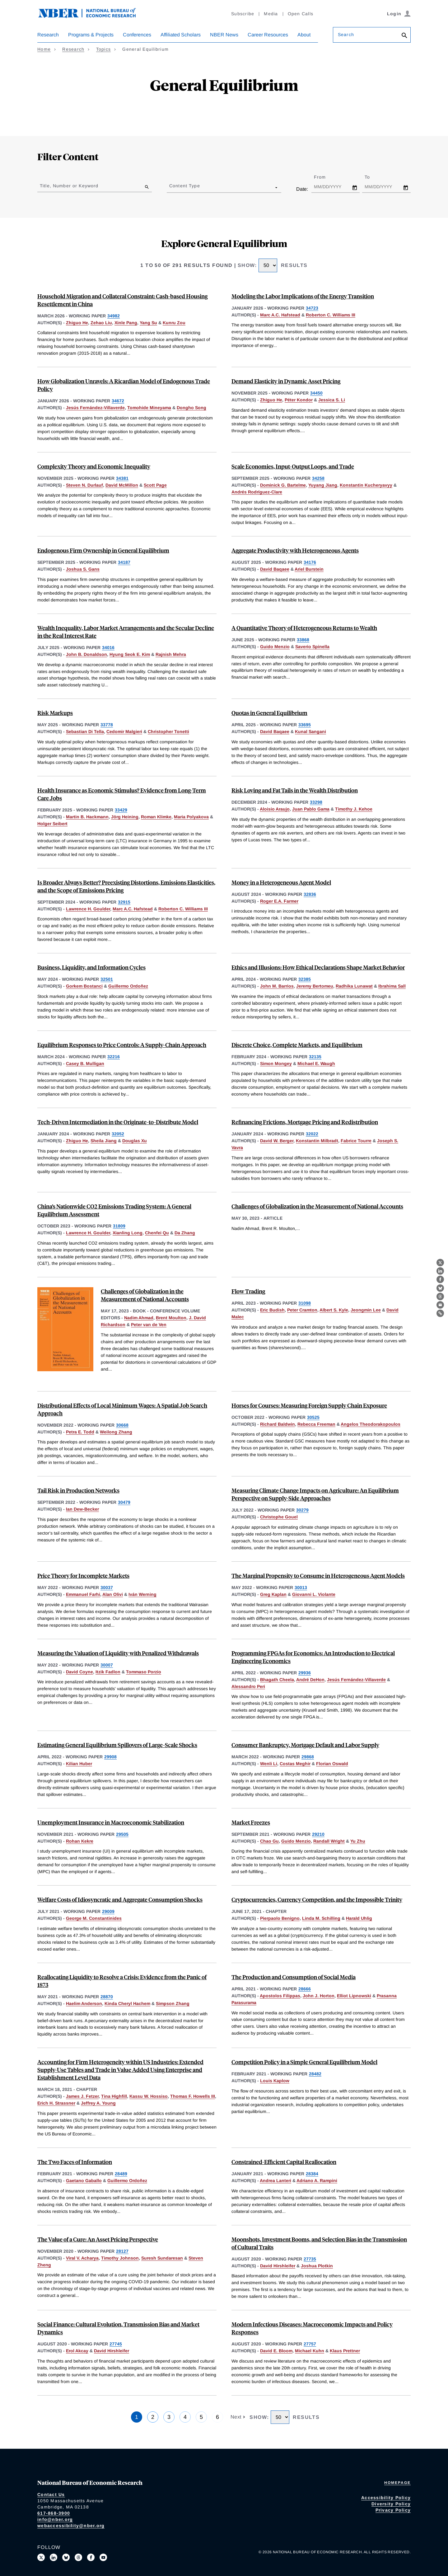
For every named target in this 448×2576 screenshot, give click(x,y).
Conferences (137, 34)
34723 (312, 308)
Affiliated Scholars (181, 34)
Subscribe (242, 13)
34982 (113, 315)
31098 (304, 1303)
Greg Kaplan (273, 1594)
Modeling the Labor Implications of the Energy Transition (302, 296)
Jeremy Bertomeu (314, 986)
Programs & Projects (91, 34)
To (373, 177)
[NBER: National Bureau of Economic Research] (92, 16)
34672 (118, 400)
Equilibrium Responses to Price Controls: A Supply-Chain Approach (121, 1045)
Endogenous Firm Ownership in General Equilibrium (103, 550)
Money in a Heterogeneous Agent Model (281, 882)
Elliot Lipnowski (354, 1995)
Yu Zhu (357, 1841)
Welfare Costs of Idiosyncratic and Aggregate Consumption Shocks (120, 1899)
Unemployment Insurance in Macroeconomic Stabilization (110, 1822)
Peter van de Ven (148, 1324)
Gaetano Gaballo (84, 2180)
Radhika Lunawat (354, 986)
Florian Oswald (332, 1763)
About (303, 34)
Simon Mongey (276, 1063)
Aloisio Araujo (275, 808)
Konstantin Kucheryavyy (366, 485)
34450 (316, 392)
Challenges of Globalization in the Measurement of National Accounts (317, 1206)
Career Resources (268, 34)
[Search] (404, 36)
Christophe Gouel (279, 1516)
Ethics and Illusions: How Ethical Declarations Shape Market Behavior (318, 967)
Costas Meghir (295, 1763)
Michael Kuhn (309, 2350)
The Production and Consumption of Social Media (293, 1977)
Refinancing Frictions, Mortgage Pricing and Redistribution (304, 1122)
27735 (310, 2258)
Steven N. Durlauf (84, 485)
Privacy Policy (393, 2510)
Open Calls (301, 13)
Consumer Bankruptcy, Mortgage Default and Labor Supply (305, 1745)
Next (237, 2416)
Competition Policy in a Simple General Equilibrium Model (304, 2062)
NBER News (224, 34)
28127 (122, 2251)
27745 (116, 2343)
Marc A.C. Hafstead (280, 314)
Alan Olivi (112, 1594)
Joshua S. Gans (83, 569)
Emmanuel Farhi (83, 1594)
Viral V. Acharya (82, 2258)
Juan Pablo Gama (310, 808)
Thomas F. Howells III (192, 2096)
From (325, 177)
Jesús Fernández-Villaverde (95, 407)
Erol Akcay (77, 2350)
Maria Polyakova (191, 816)
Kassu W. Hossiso (148, 2096)
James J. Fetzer (82, 2096)
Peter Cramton (302, 1309)
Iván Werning (142, 1594)
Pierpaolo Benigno (280, 1918)
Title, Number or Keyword (69, 185)
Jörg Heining (124, 816)
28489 (121, 2173)
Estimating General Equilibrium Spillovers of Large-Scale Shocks (117, 1745)
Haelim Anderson (84, 2003)
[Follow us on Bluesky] (66, 2557)
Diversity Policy (391, 2503)
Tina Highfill (114, 2096)
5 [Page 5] (201, 2417)
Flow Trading (248, 1291)
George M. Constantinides (94, 1918)
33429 (121, 809)
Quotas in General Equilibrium (269, 713)
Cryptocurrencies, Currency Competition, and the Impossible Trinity (316, 1899)
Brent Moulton (171, 1317)
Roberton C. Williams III (330, 314)
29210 (318, 1834)
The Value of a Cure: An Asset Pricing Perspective (97, 2239)
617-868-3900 (53, 2513)
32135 (315, 1056)
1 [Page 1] (136, 2417)
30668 (122, 1425)
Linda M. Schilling (321, 1918)
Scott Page (155, 485)
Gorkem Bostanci (84, 986)
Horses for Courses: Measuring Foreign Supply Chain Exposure (309, 1405)
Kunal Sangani (310, 731)
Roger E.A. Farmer (279, 901)
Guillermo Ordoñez (128, 986)
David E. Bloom (276, 2350)
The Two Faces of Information (74, 2162)
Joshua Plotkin (317, 2265)
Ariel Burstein (309, 569)
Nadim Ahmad (138, 1317)
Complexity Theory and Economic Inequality (93, 466)
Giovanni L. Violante (313, 1594)
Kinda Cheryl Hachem (127, 2003)
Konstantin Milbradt (317, 1140)
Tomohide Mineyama (149, 407)
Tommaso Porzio (143, 1671)
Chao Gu (269, 1841)
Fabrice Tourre (356, 1140)
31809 (119, 1225)
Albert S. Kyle (334, 1309)
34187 (124, 562)
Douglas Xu (134, 1140)
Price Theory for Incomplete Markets (83, 1575)
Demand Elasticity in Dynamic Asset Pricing (285, 381)
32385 (304, 979)
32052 (118, 1133)
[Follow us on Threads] (78, 2557)
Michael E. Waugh (316, 1063)
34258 (318, 478)
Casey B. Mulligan (85, 1063)
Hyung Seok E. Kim (130, 654)
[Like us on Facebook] (91, 2557)
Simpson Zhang (172, 2003)
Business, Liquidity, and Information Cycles (91, 967)
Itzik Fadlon (108, 1671)
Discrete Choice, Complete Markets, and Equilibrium (296, 1045)
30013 (301, 1587)
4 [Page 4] (185, 2417)
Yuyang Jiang (322, 485)
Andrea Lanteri (275, 2180)
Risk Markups (55, 713)
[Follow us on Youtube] (103, 2557)
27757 (310, 2343)
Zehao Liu (101, 322)
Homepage (397, 2482)
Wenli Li (268, 1763)
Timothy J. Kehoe (353, 808)
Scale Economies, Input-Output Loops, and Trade (292, 466)
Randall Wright (329, 1841)
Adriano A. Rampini (316, 2180)
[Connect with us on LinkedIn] (53, 2557)
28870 (106, 1996)
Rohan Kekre (79, 1841)
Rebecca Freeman (316, 1424)
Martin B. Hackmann (87, 816)
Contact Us (51, 2494)
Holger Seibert (52, 823)
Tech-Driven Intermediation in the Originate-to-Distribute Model (117, 1122)
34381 (122, 478)
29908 (110, 1756)
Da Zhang (185, 1232)
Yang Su (148, 322)
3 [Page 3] (168, 2417)
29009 (108, 1911)
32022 (312, 1133)
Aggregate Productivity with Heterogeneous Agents (295, 550)
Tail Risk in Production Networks (78, 1490)
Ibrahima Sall (392, 986)
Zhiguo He (77, 322)
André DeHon (310, 1679)
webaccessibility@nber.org (71, 2525)
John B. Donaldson (86, 654)
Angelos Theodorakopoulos (370, 1424)
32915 (124, 902)
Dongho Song (191, 407)
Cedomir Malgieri (124, 731)
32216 (113, 1056)
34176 (310, 562)
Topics (103, 49)
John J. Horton (318, 1995)
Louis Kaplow (274, 2080)
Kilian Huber (79, 1763)
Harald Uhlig (359, 1918)
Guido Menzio (275, 646)
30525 (313, 1417)
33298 (316, 802)
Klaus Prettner (345, 2350)
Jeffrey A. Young (98, 2103)
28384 (312, 2173)
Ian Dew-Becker (82, 1509)
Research (48, 34)
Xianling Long (127, 1232)
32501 (106, 979)
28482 (315, 2073)
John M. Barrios (277, 986)
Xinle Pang (125, 322)
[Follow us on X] (41, 2557)
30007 (106, 1664)
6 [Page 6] (217, 2417)
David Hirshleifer (277, 2265)
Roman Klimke (156, 816)
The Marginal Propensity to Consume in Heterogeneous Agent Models (318, 1575)
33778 (106, 724)
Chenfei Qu (157, 1232)
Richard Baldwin (277, 1424)
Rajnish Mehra (171, 654)
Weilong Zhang (116, 1431)
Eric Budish (272, 1309)
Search (346, 34)
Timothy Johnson (120, 2258)
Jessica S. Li (331, 399)
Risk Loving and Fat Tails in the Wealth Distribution (294, 790)
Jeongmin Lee (366, 1309)
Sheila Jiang (104, 1140)
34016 (108, 647)
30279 (302, 1510)
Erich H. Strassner (56, 2103)
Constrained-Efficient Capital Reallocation (283, 2162)
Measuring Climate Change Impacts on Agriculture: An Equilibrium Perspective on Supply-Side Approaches (315, 1494)
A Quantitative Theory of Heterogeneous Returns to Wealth (304, 628)
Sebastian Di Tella (85, 731)
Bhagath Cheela (277, 1679)
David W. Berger (276, 1140)
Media (271, 13)
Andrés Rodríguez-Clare (256, 491)
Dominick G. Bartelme (283, 485)
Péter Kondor (299, 399)
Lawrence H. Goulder (88, 908)
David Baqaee (274, 569)
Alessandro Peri (248, 1686)
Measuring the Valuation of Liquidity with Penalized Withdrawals (118, 1653)
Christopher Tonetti (168, 731)
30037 (106, 1587)
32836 (310, 894)
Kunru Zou (174, 322)
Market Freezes (250, 1822)
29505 (122, 1834)
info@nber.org (55, 2519)
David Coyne (79, 1671)
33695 (304, 724)
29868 (307, 1756)
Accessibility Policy (386, 2497)
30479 (124, 1502)
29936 (304, 1672)
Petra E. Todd (80, 1431)
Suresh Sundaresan (162, 2258)
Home (44, 49)
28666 (304, 1988)
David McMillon (121, 485)
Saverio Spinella (312, 646)
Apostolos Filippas (280, 1995)
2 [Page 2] (152, 2417)
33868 (303, 639)
